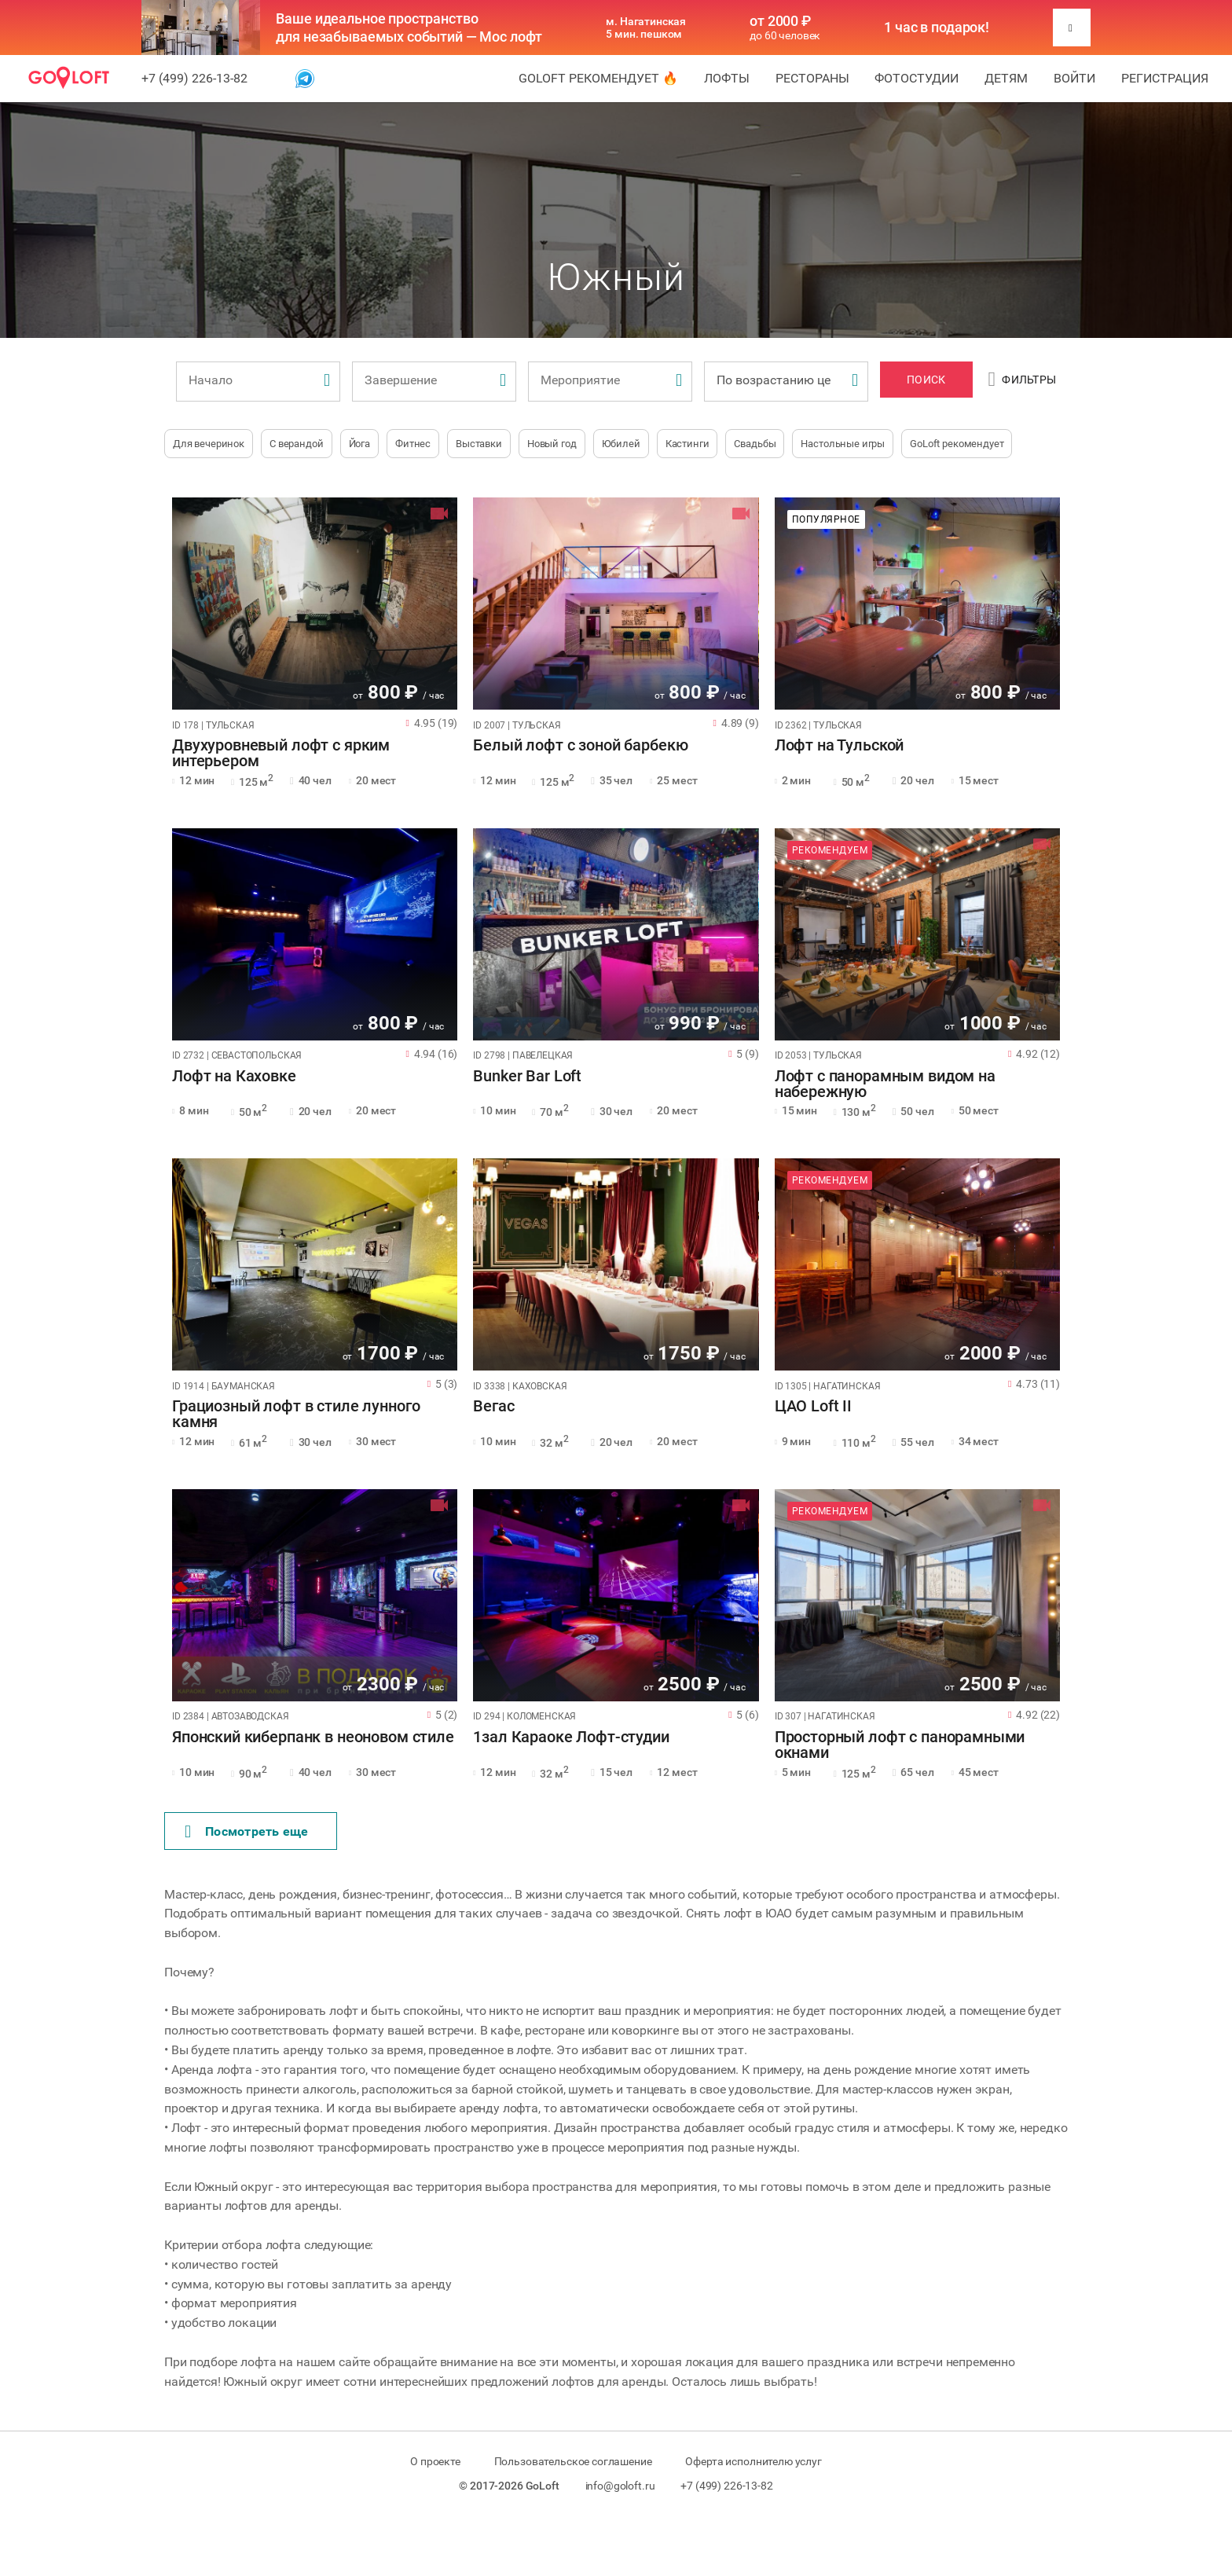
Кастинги (688, 444)
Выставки (479, 444)
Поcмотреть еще (247, 1831)
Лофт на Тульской (839, 745)
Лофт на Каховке (234, 1076)
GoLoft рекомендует (956, 444)
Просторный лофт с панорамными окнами (900, 1745)
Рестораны (812, 78)
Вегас (493, 1406)
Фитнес (413, 444)
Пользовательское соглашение (573, 2461)
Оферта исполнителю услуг (753, 2461)
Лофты (727, 78)
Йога (359, 444)
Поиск (926, 379)
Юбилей (621, 444)
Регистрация (1164, 78)
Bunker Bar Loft (527, 1076)
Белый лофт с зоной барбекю (580, 745)
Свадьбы (755, 444)
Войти (1074, 78)
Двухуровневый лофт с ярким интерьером (281, 753)
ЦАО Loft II (813, 1406)
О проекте (435, 2461)
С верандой (297, 444)
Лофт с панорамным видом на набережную (885, 1084)
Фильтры (1022, 379)
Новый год (552, 444)
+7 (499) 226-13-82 (194, 78)
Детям (1006, 78)
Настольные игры (843, 444)
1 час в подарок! (936, 27)
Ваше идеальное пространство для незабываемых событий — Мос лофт (409, 27)
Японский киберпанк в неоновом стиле (313, 1737)
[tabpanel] (314, 603)
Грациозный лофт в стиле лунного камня (296, 1414)
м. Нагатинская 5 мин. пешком (646, 27)
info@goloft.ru (620, 2485)
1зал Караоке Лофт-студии (571, 1737)
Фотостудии (916, 78)
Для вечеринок (208, 444)
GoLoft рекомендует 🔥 (598, 78)
